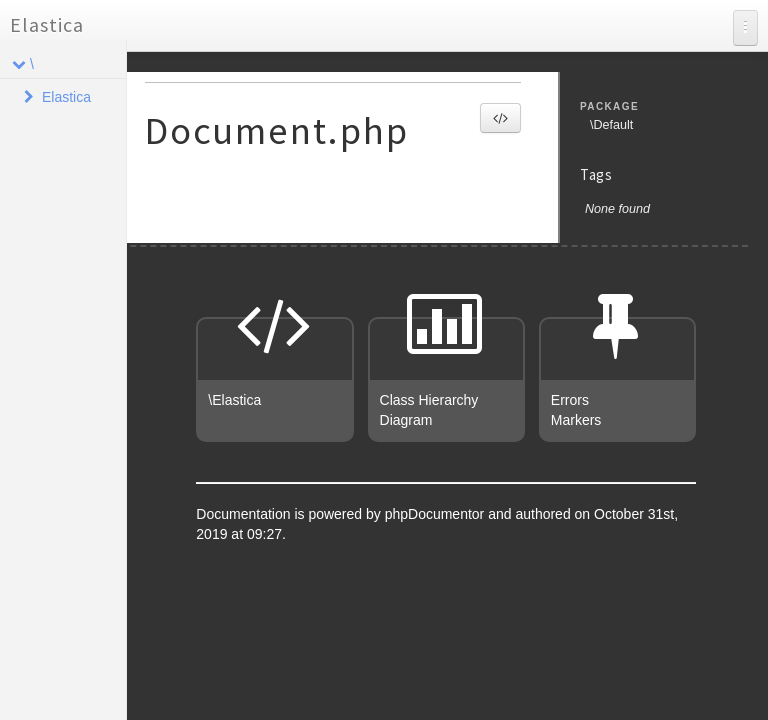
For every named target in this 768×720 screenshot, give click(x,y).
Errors (570, 400)
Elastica (47, 24)
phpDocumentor (437, 514)
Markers (576, 420)
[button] (500, 118)
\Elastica (234, 400)
